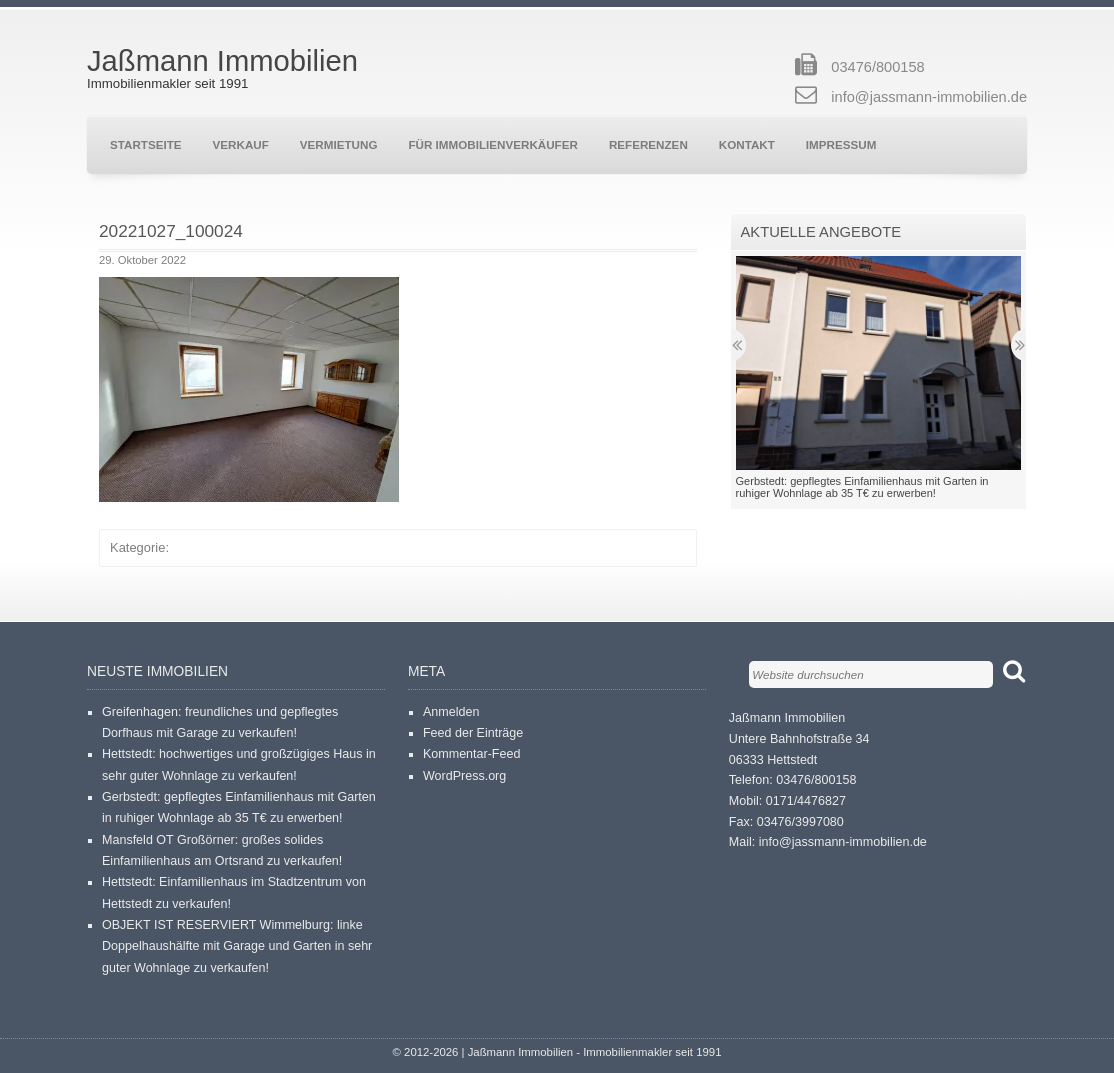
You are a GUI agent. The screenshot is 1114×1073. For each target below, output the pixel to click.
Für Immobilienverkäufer (492, 144)
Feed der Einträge (473, 733)
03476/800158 (877, 67)
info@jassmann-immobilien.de (929, 97)
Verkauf (241, 144)
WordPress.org (464, 776)
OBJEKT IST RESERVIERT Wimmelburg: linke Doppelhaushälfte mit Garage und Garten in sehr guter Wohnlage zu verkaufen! (237, 946)
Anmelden (451, 712)
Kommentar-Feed (472, 754)
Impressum (841, 144)
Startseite (146, 144)
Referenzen (648, 144)
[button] (249, 389)
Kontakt (747, 144)
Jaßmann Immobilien (222, 61)
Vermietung (339, 144)
